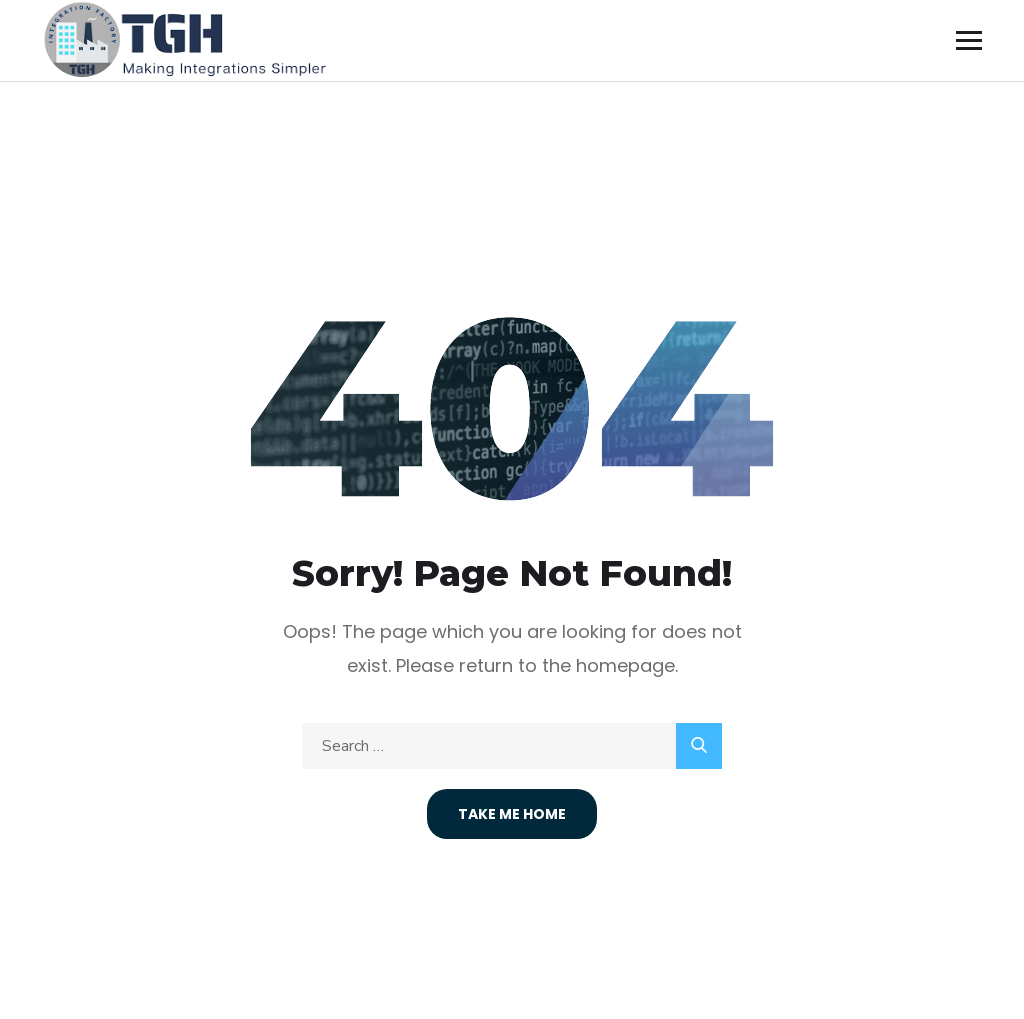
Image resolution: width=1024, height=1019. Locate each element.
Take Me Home (512, 814)
